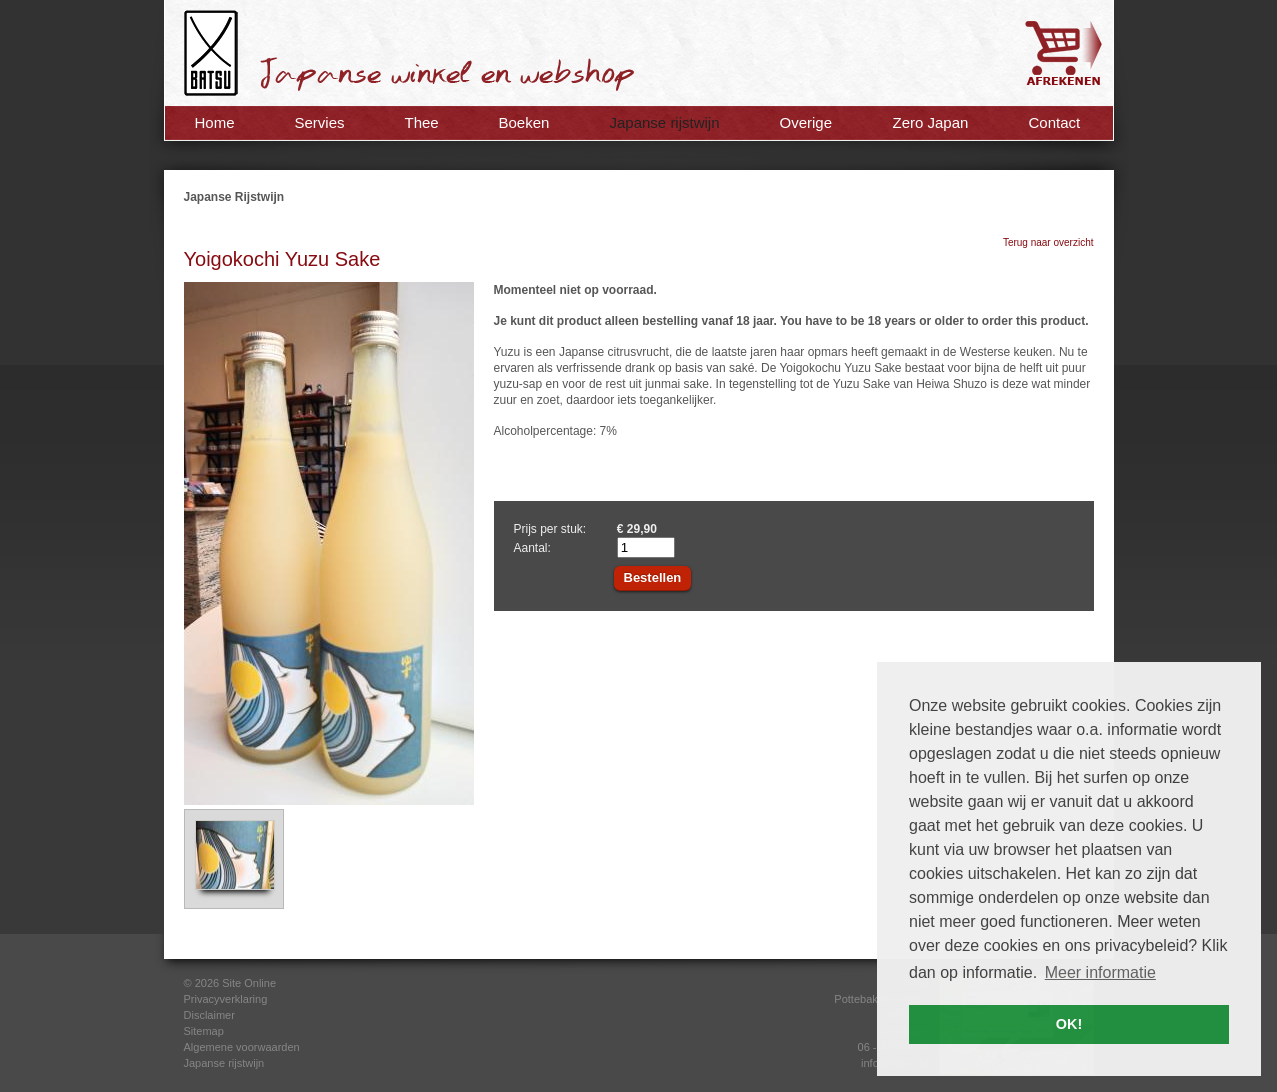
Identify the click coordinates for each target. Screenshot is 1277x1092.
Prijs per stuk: (550, 529)
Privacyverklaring (226, 999)
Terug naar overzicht (1048, 242)
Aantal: (532, 548)
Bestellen (653, 577)
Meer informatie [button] (1100, 972)
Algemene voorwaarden (242, 1047)
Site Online (249, 983)
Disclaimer (209, 1015)
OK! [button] (1069, 1024)
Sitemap (204, 1031)
